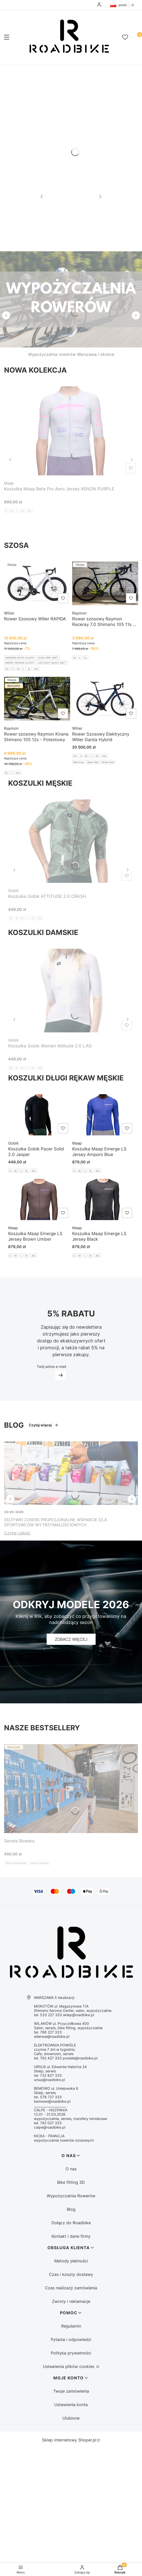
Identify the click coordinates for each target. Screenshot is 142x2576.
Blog (71, 2209)
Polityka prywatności (71, 2352)
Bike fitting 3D (71, 2182)
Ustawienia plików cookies (69, 2366)
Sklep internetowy (69, 2439)
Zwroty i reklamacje (71, 2301)
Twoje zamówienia (71, 2391)
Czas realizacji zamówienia (71, 2287)
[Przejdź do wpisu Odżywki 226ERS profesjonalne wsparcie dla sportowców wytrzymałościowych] (71, 1473)
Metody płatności (71, 2260)
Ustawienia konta (71, 2404)
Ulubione (71, 2418)
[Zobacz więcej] (71, 1639)
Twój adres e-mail (51, 1366)
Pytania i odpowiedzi (71, 2339)
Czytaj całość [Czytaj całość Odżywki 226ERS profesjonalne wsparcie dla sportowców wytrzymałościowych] (17, 1532)
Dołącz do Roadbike (71, 2222)
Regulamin (71, 2326)
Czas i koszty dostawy (71, 2274)
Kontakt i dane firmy (71, 2236)
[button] (6, 38)
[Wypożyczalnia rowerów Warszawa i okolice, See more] (71, 304)
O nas (71, 2168)
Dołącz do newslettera (60, 1375)
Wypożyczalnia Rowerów (71, 2195)
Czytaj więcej (43, 1425)
